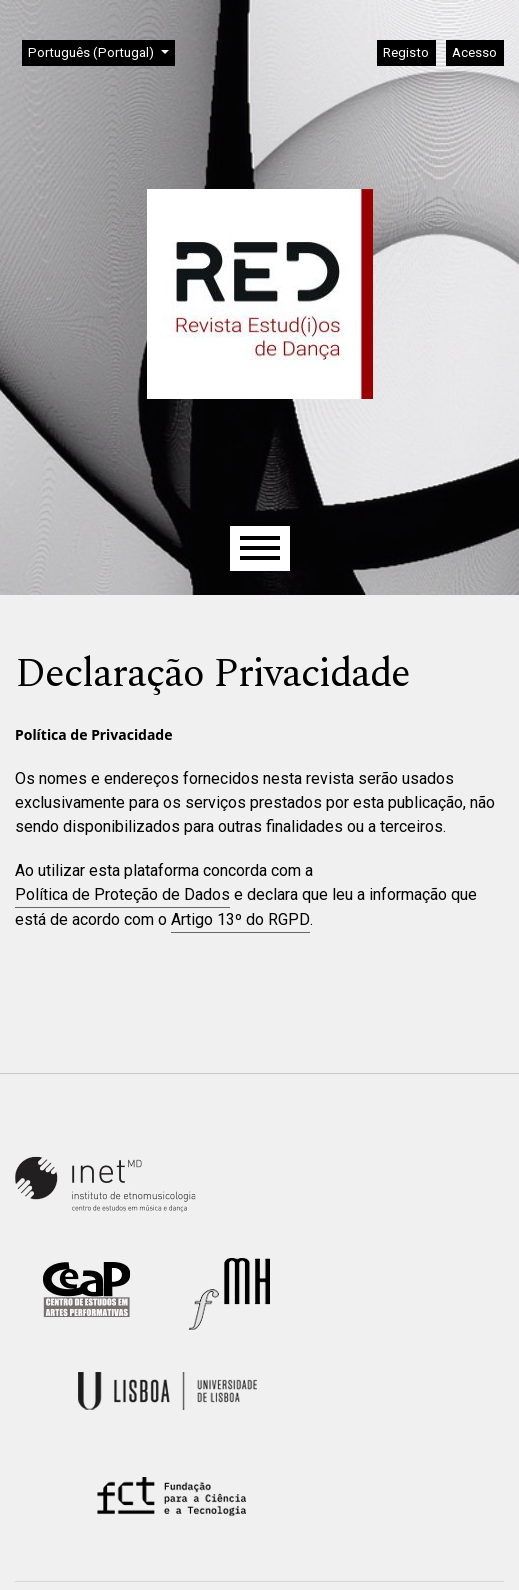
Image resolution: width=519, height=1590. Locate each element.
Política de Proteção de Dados (122, 894)
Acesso (474, 52)
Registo (406, 52)
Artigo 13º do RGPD (240, 919)
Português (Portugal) (101, 51)
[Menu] (260, 548)
